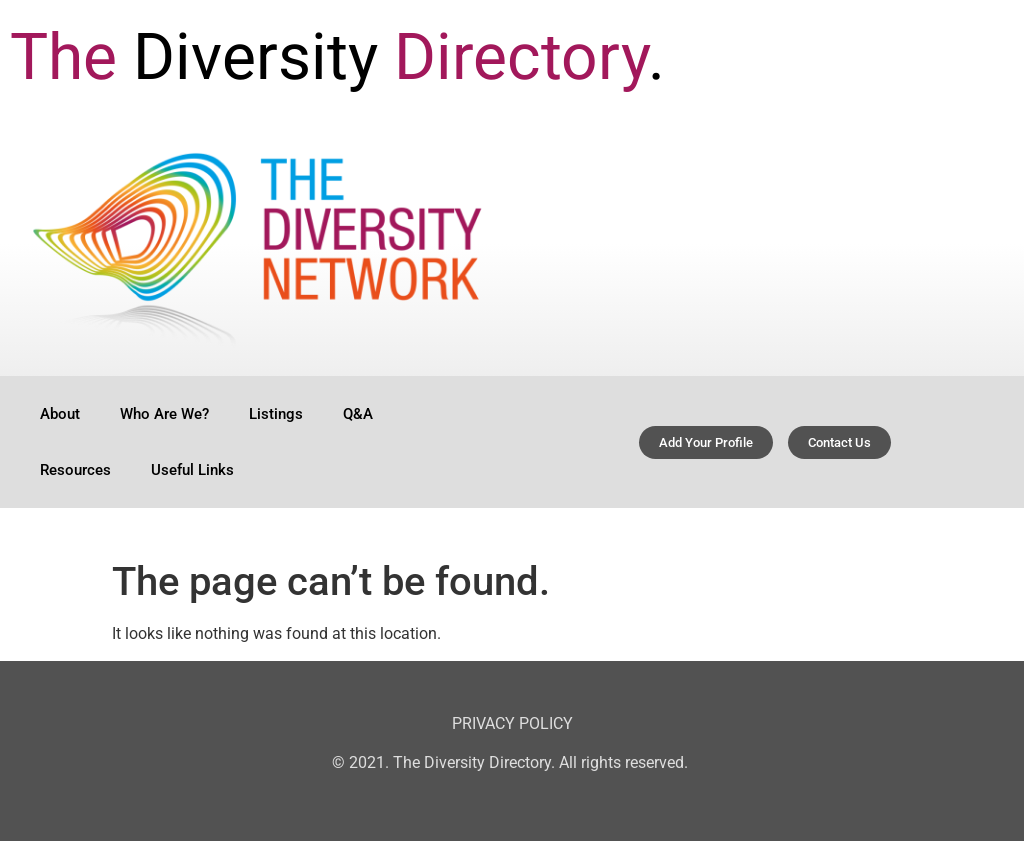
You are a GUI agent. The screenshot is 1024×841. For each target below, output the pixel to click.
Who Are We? (164, 414)
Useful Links (192, 470)
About (60, 414)
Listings (276, 414)
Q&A (358, 414)
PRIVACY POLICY (512, 723)
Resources (75, 470)
